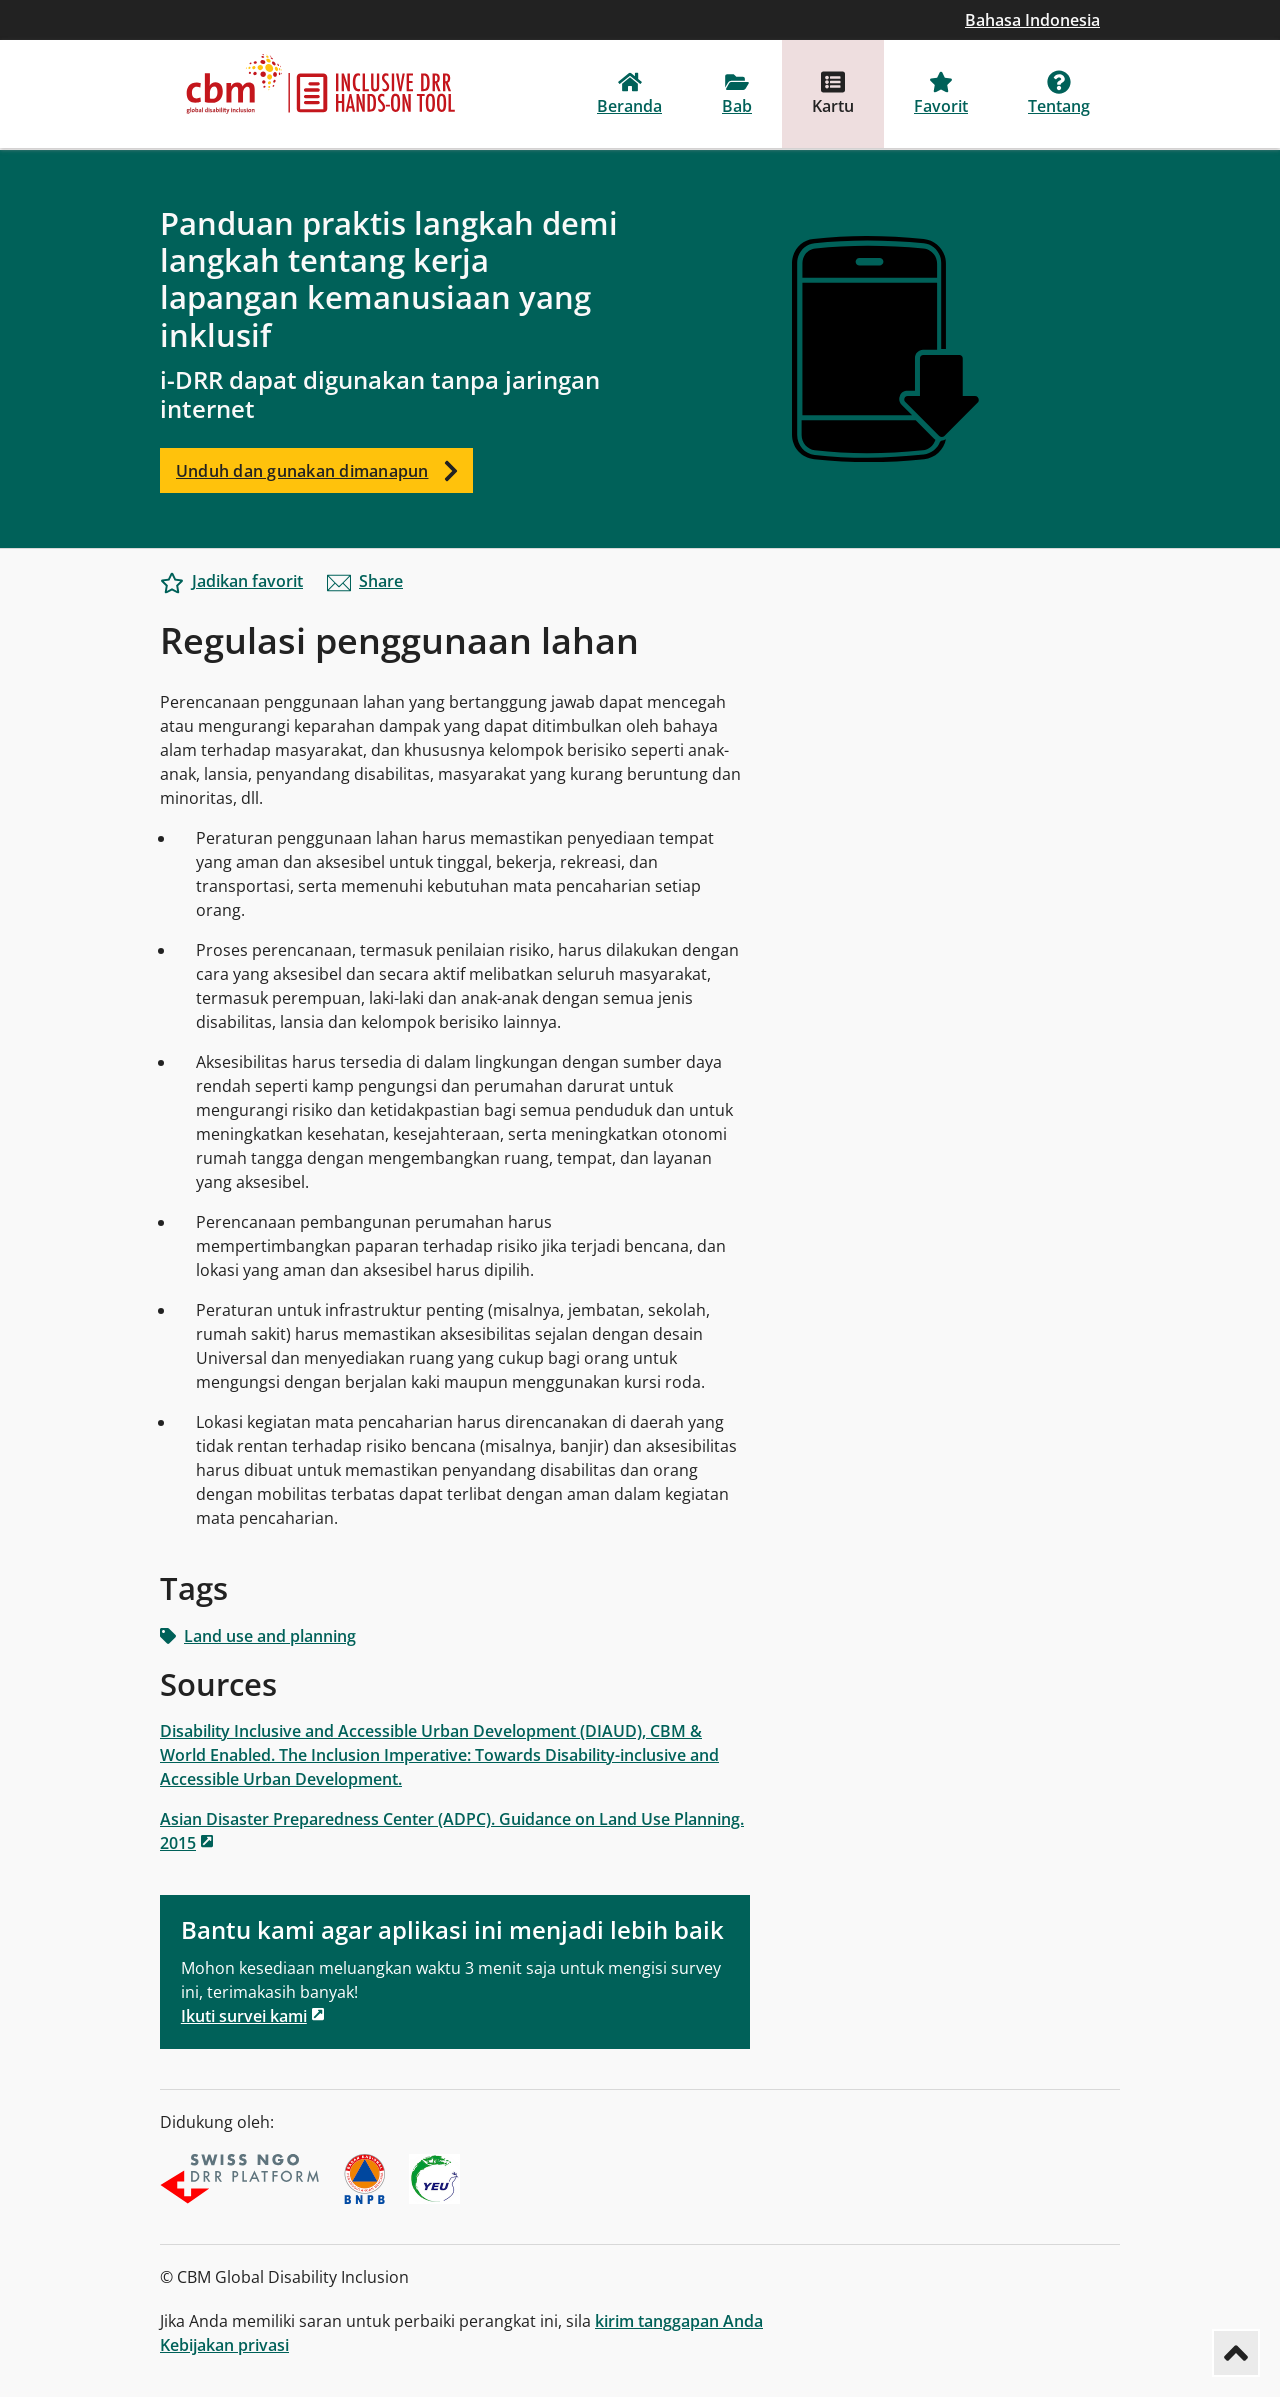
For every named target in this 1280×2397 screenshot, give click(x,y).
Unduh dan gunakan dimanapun (324, 470)
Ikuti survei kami (244, 2016)
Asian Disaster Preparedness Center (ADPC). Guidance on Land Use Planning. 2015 (452, 1831)
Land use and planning (258, 1636)
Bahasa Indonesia (1032, 20)
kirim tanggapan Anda (679, 2321)
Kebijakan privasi (224, 2345)
